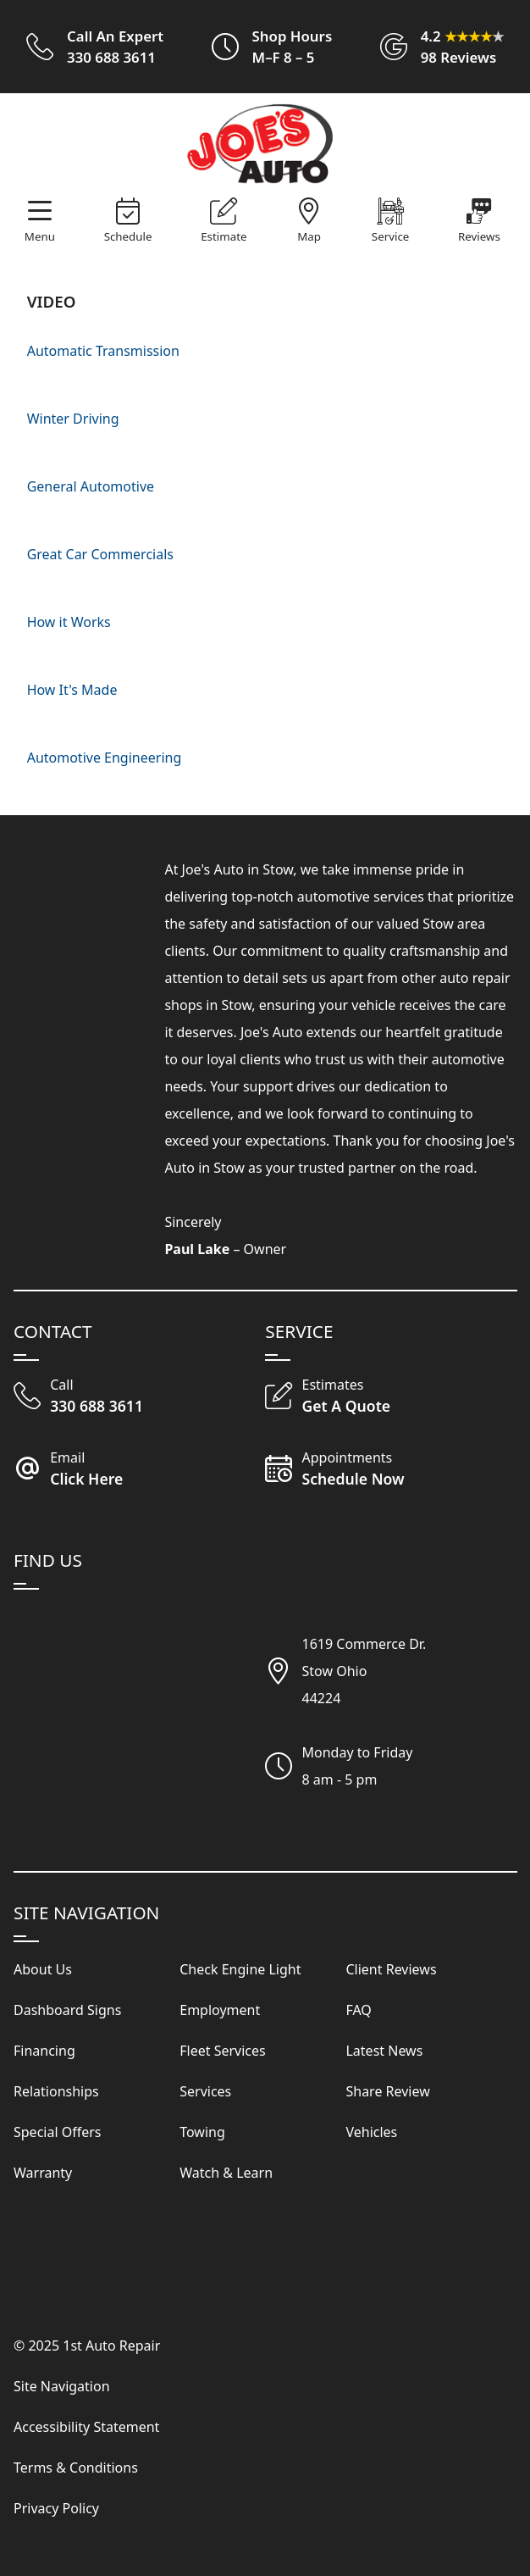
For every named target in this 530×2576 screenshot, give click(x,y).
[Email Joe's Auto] (139, 1470)
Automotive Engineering (104, 757)
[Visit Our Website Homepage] (262, 145)
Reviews (479, 236)
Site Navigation (62, 2386)
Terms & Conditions (76, 2467)
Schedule (128, 236)
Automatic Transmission (103, 350)
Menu (40, 236)
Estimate (223, 236)
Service (390, 236)
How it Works (69, 622)
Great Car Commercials (100, 554)
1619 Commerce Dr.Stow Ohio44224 (364, 1671)
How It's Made (72, 689)
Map (309, 236)
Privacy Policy (56, 2508)
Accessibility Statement (86, 2427)
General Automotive (90, 486)
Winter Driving (73, 418)
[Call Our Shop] (139, 1397)
